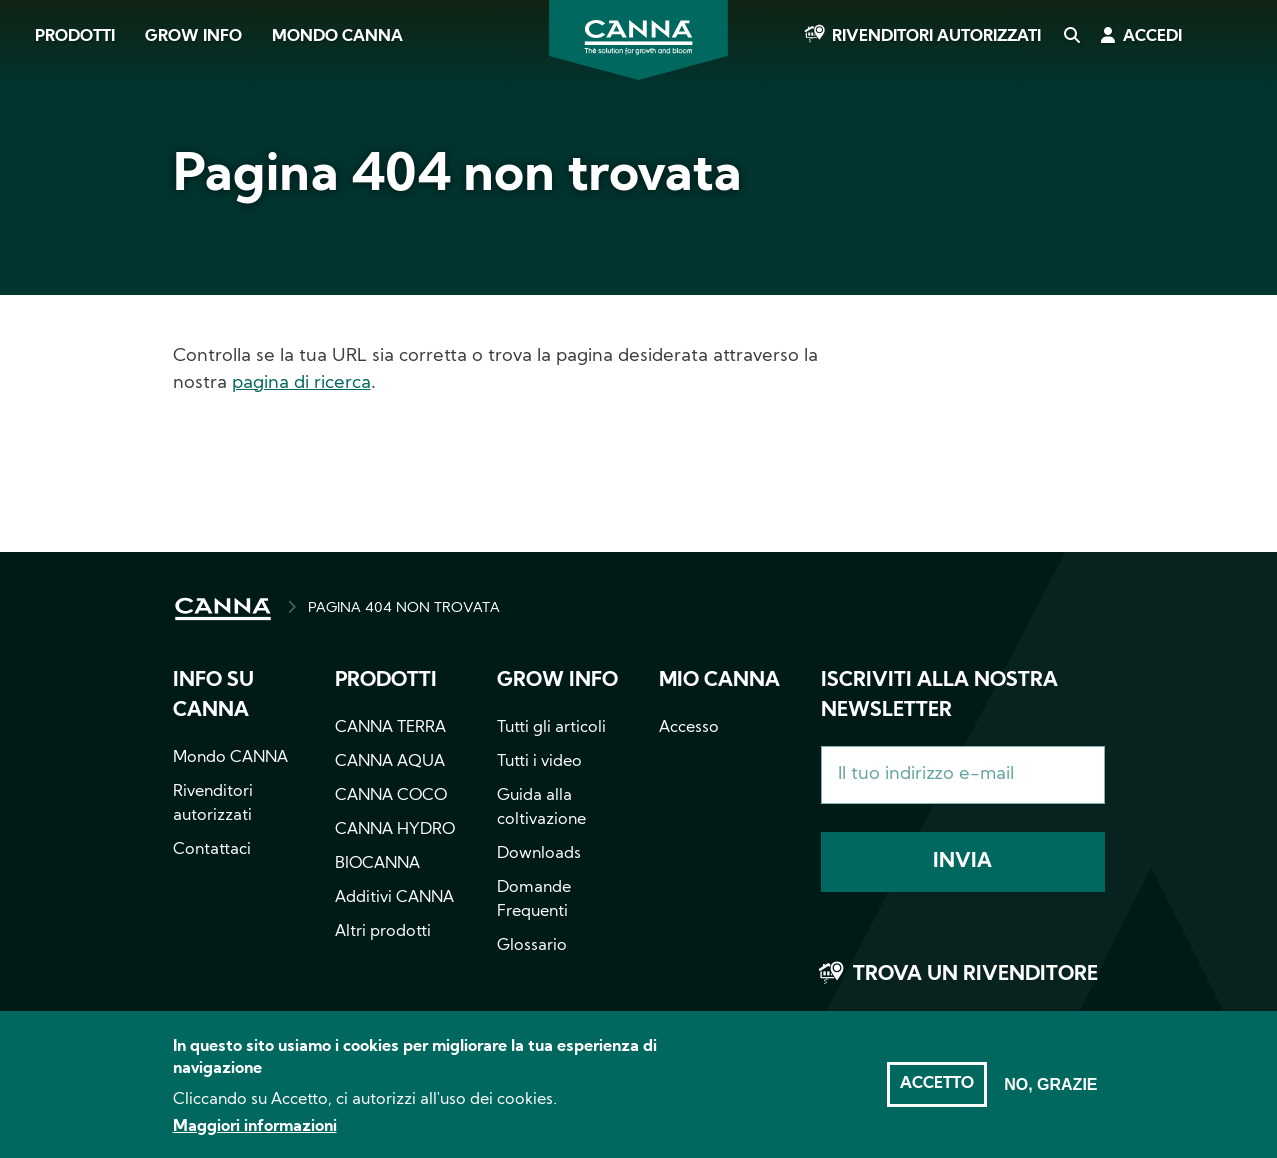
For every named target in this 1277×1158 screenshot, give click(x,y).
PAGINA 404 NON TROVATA (404, 608)
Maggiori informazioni (255, 1138)
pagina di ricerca (301, 383)
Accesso (689, 728)
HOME (223, 609)
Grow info (557, 681)
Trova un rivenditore (975, 975)
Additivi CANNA (394, 898)
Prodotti (75, 37)
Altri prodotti (383, 932)
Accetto (937, 1095)
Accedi (1152, 37)
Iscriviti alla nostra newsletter (939, 696)
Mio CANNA (719, 681)
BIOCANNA (377, 864)
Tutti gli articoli (551, 728)
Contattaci (212, 850)
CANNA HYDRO (395, 830)
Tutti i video (539, 762)
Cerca (1071, 37)
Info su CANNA (213, 696)
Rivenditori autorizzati (936, 37)
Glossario (532, 946)
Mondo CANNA (337, 37)
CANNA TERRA (390, 728)
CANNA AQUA (390, 762)
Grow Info (193, 37)
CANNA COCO (391, 796)
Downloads (539, 854)
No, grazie (1050, 1095)
